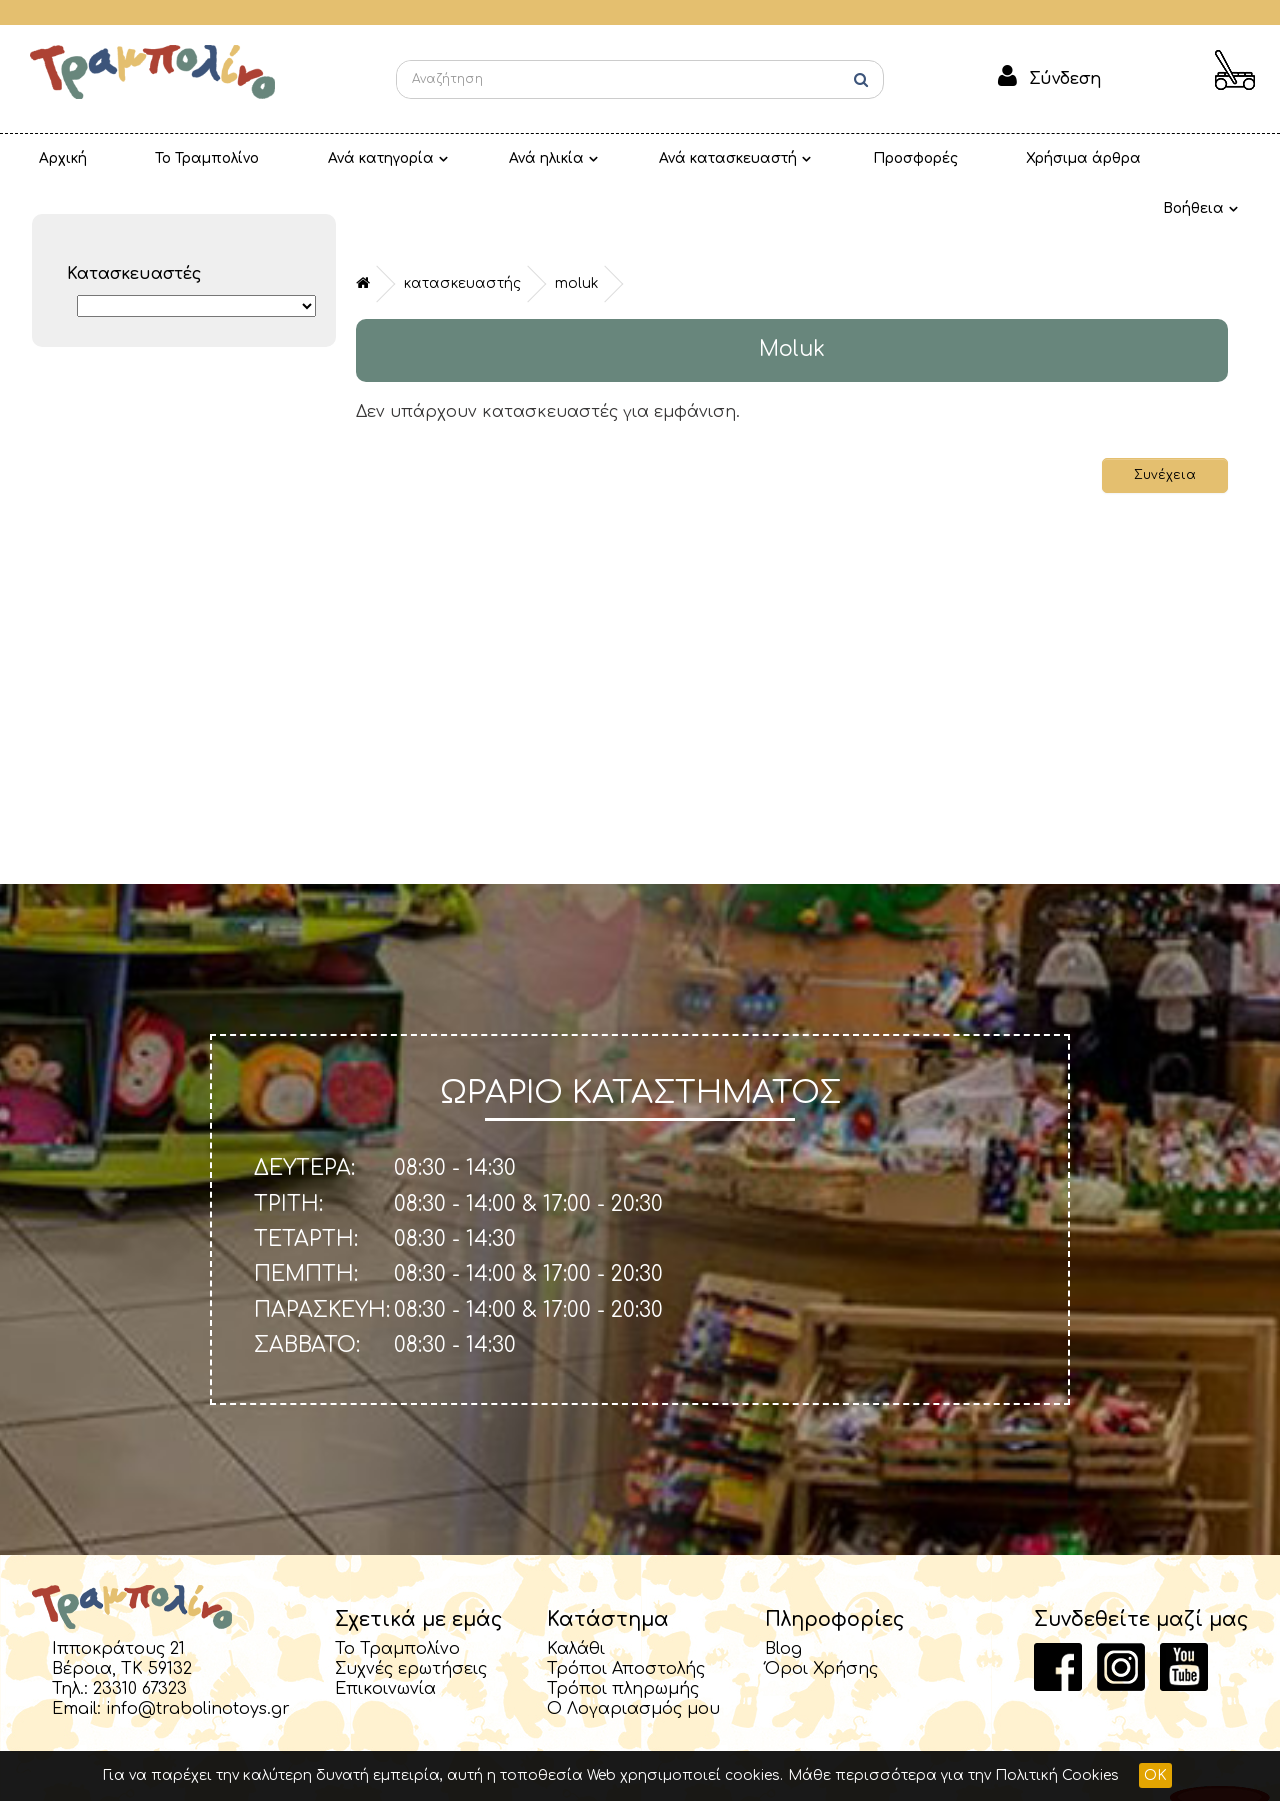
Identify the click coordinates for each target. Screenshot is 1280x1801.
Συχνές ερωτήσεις (411, 1619)
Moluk (576, 233)
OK (1155, 1775)
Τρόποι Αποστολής (626, 1619)
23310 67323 (140, 1639)
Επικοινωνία (385, 1639)
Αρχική (49, 158)
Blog (783, 1599)
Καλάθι (576, 1599)
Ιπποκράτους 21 (118, 1599)
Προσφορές (777, 158)
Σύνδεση (1065, 79)
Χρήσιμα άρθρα (918, 158)
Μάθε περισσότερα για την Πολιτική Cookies (953, 1775)
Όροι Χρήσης (821, 1619)
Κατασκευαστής (462, 233)
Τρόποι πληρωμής (623, 1639)
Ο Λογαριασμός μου (633, 1659)
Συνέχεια (1164, 425)
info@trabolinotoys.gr (198, 1659)
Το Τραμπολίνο (166, 158)
